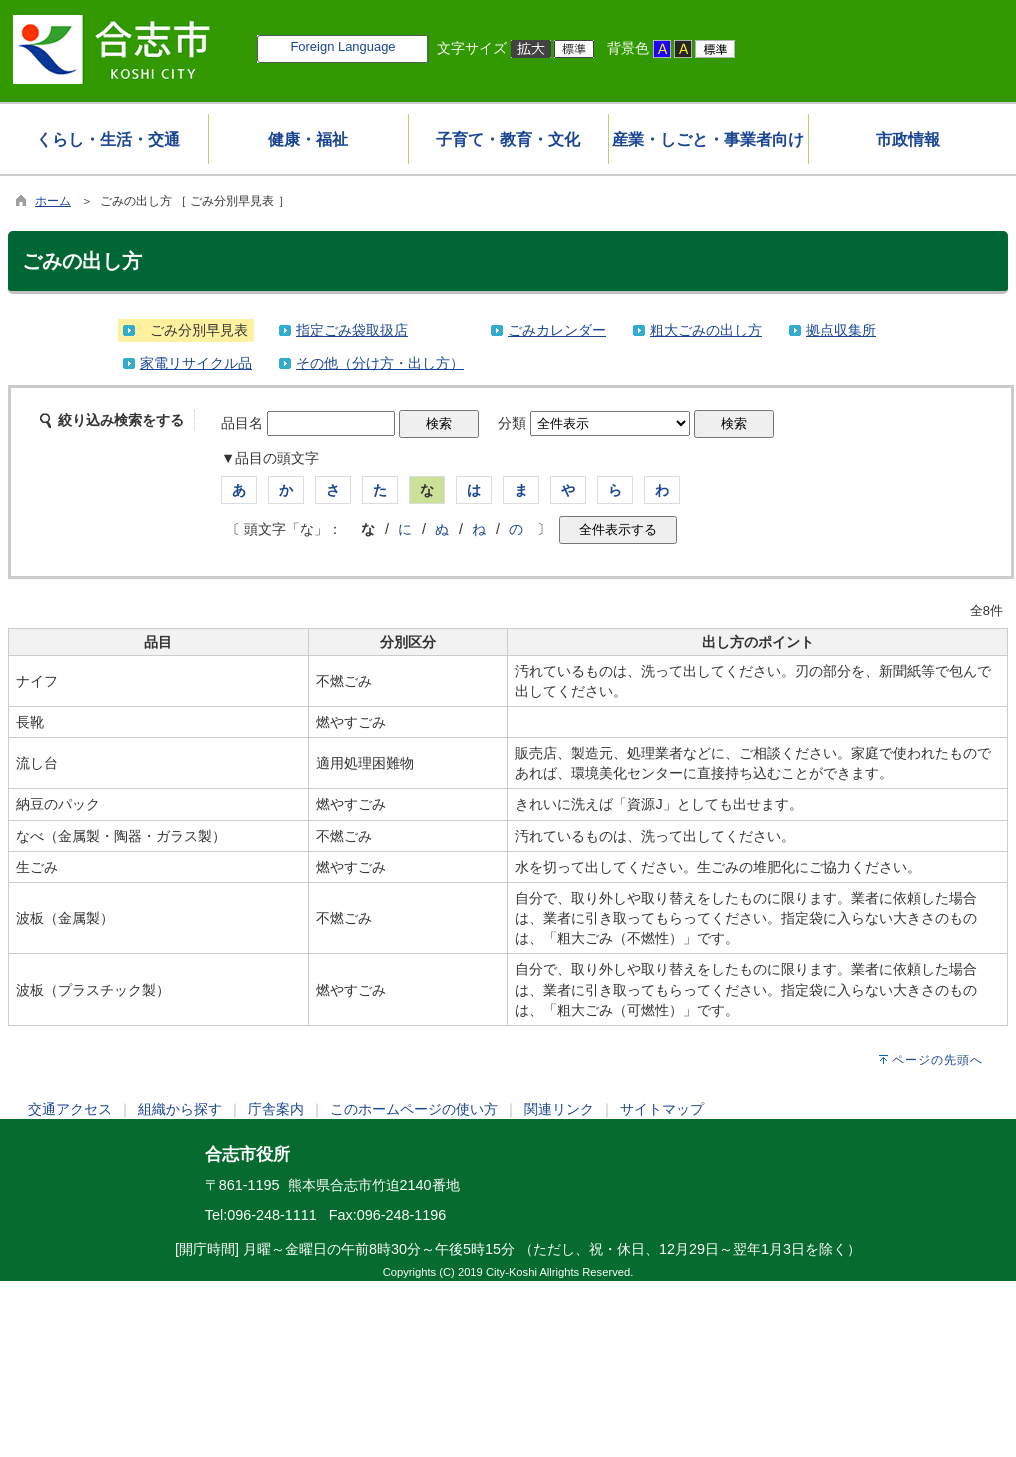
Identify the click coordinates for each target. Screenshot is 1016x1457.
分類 (512, 423)
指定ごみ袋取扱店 (352, 330)
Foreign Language (342, 46)
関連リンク (559, 1109)
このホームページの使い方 (414, 1109)
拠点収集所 (841, 330)
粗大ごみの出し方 (706, 330)
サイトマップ (662, 1109)
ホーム (53, 201)
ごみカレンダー (557, 330)
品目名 (242, 423)
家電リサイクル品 (196, 363)
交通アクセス (70, 1109)
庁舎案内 (276, 1109)
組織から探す (180, 1109)
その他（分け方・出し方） (380, 363)
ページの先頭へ (937, 1060)
